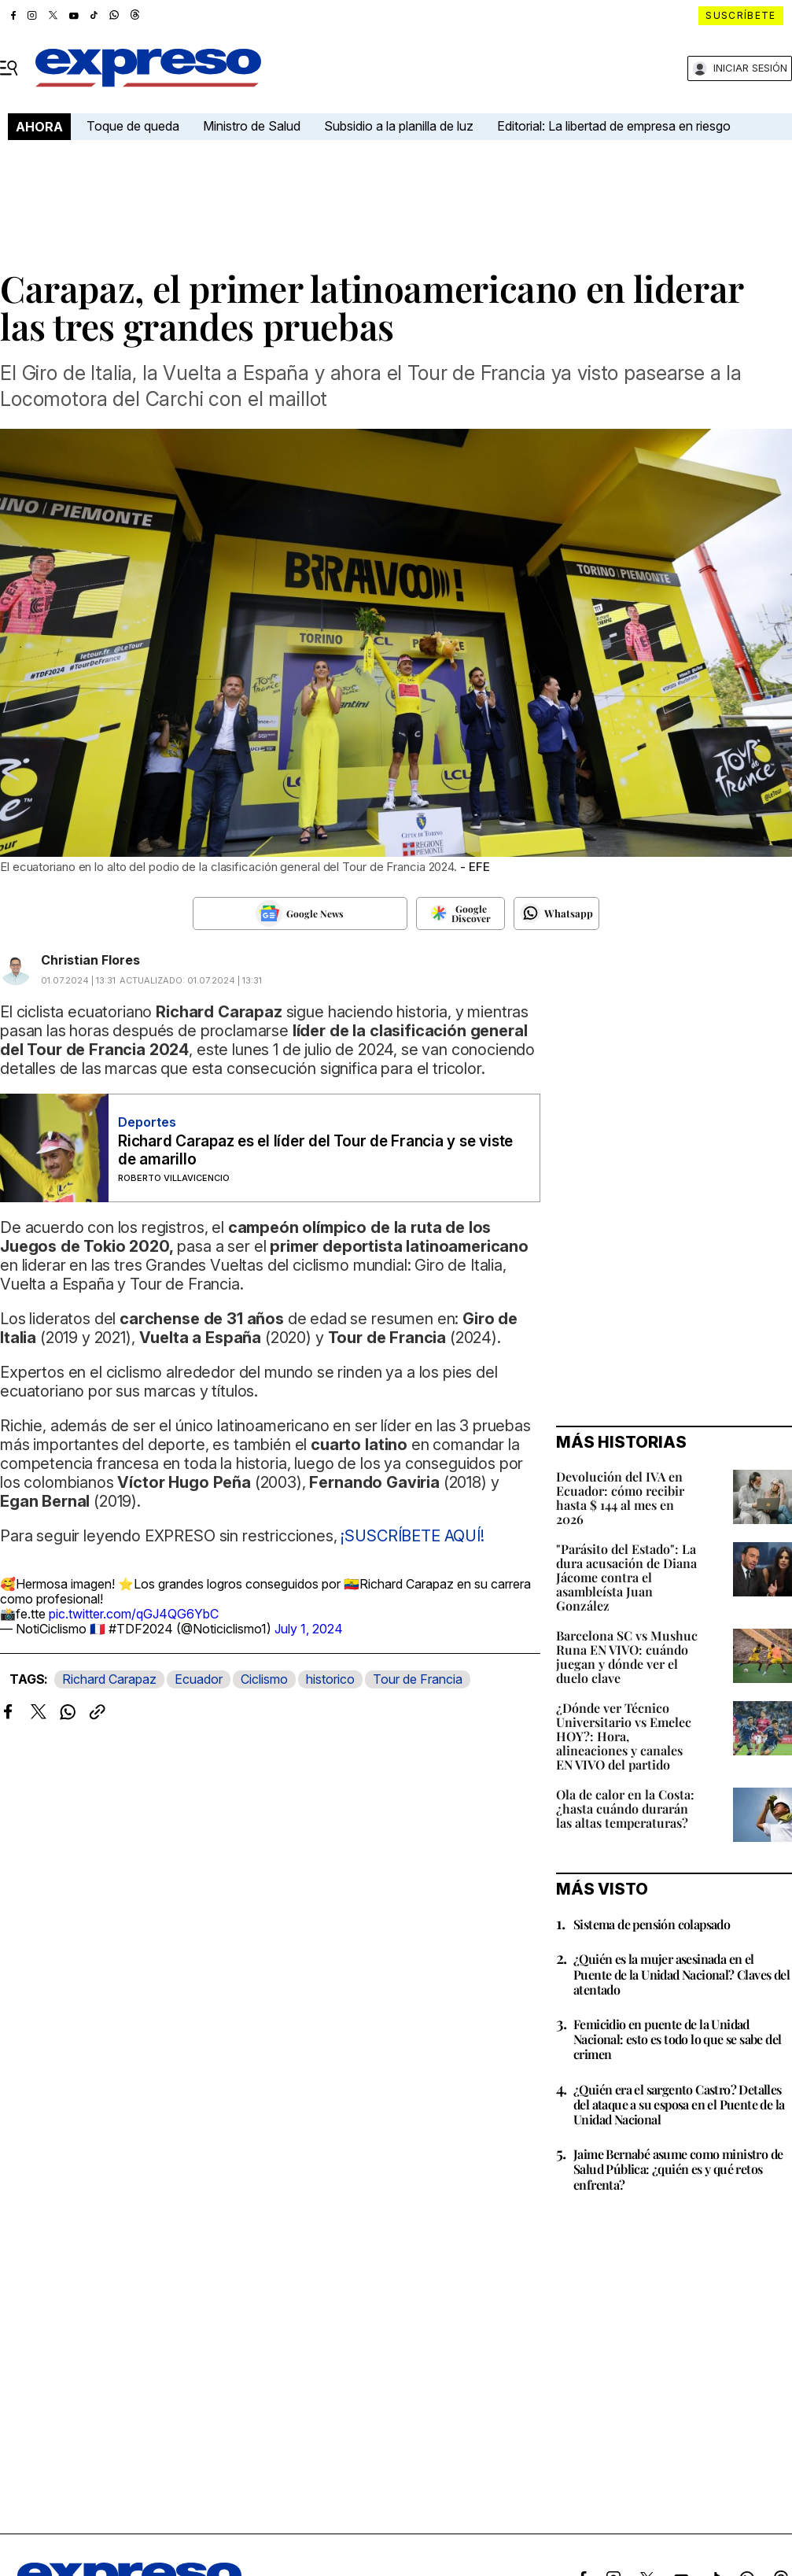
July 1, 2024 (308, 1629)
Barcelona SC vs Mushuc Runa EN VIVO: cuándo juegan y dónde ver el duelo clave (627, 1656)
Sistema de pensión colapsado (651, 1924)
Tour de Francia (417, 1679)
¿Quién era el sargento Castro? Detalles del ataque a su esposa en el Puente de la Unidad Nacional (678, 2104)
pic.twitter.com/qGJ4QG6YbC (134, 1614)
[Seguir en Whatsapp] (556, 913)
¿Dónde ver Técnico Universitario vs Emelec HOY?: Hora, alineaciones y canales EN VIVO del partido (623, 1736)
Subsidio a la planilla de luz (398, 126)
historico (330, 1679)
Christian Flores (90, 960)
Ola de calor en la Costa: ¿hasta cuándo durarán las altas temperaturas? (625, 1808)
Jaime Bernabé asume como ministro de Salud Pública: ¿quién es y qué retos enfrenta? (678, 2169)
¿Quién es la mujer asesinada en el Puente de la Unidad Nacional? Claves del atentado (681, 1973)
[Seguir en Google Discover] (460, 913)
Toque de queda (133, 126)
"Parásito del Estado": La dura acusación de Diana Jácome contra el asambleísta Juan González (626, 1577)
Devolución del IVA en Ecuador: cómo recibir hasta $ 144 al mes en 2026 (620, 1497)
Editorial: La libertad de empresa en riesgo (614, 126)
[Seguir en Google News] (300, 913)
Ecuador (199, 1679)
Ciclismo (264, 1679)
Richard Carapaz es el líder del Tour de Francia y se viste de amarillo (315, 1150)
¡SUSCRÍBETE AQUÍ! (412, 1535)
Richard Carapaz (109, 1679)
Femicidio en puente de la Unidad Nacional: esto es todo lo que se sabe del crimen (677, 2039)
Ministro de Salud (251, 126)
